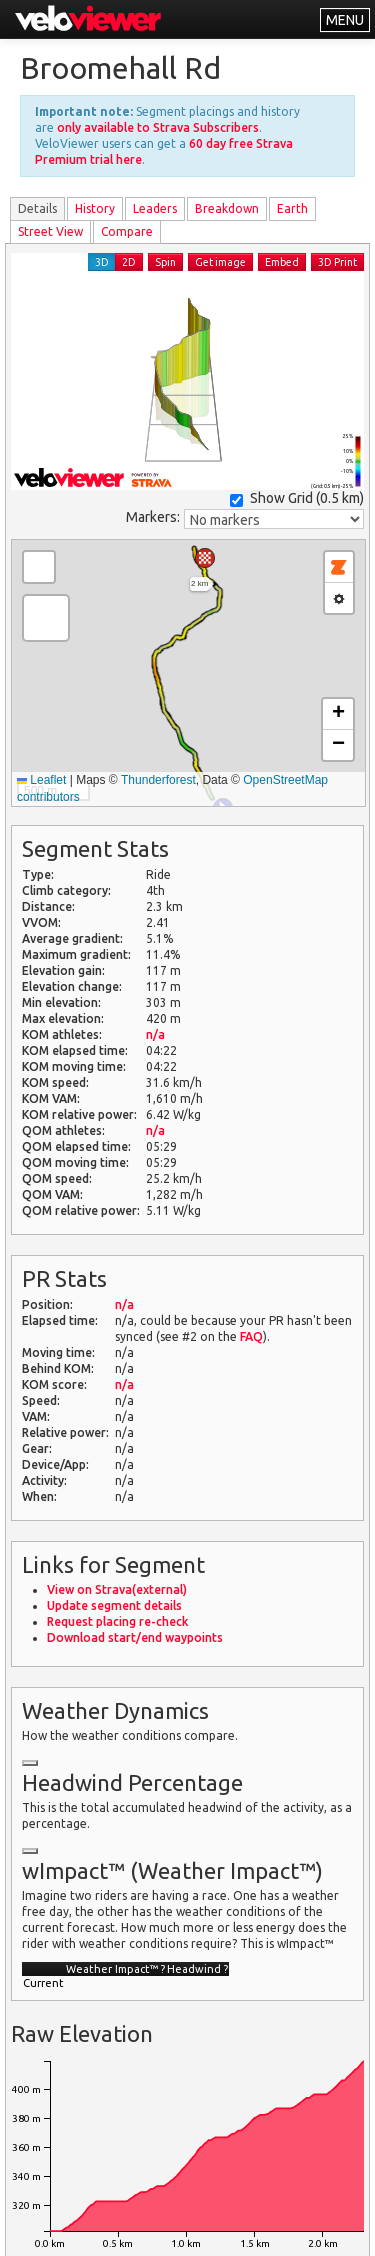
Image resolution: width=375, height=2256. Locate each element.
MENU (345, 20)
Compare (127, 231)
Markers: (153, 517)
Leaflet (41, 780)
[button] (205, 558)
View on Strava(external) (117, 1589)
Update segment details (114, 1605)
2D (129, 262)
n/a (155, 1034)
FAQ (251, 1336)
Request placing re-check (117, 1621)
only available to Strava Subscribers (158, 127)
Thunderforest (158, 780)
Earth (292, 208)
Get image (220, 262)
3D (102, 262)
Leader (155, 208)
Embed (282, 262)
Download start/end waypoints (135, 1637)
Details (37, 208)
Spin (165, 262)
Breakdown (227, 208)
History (95, 208)
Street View (50, 231)
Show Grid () (297, 498)
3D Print (337, 262)
